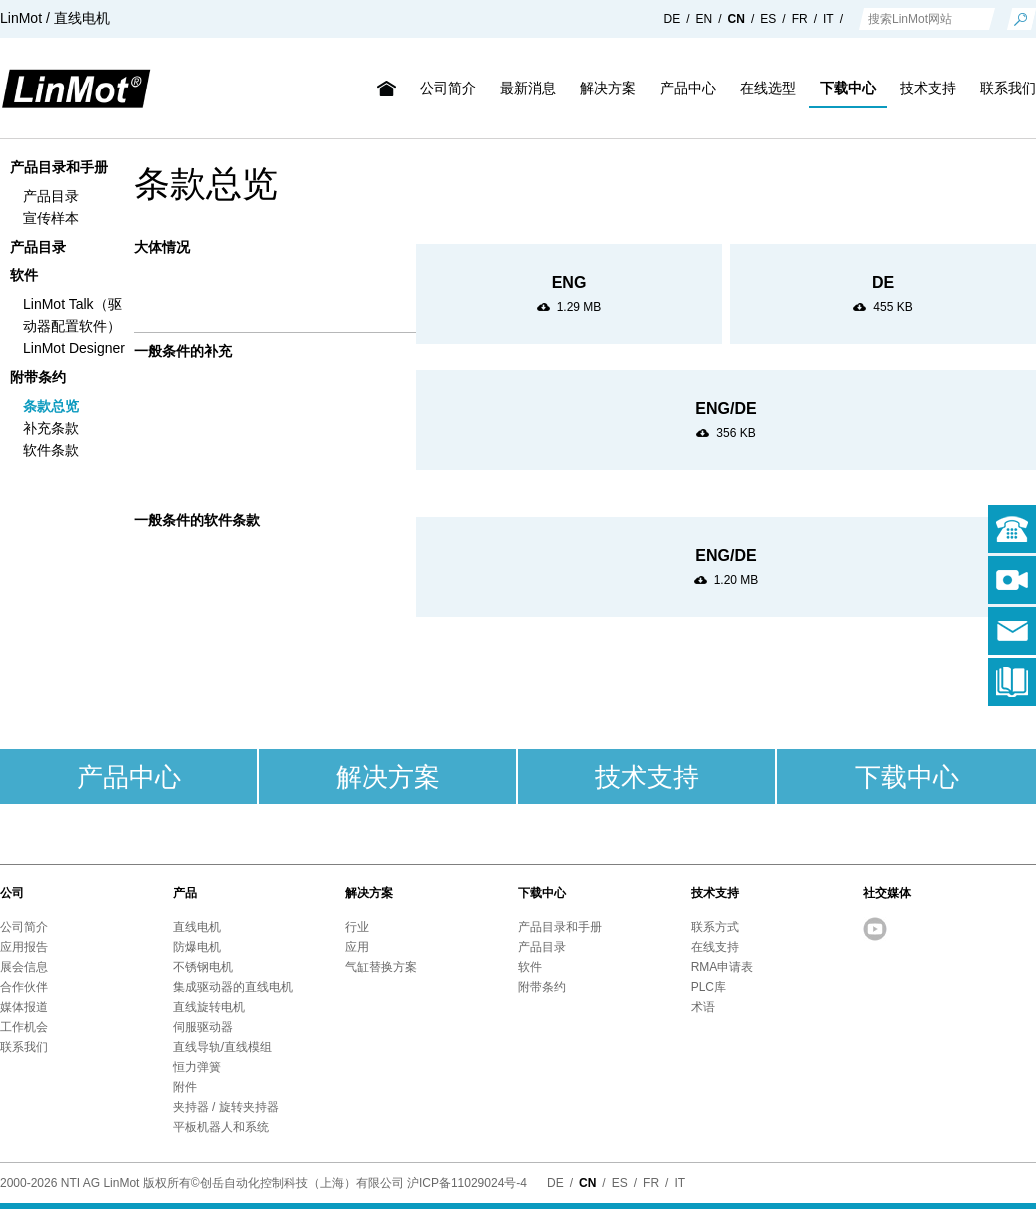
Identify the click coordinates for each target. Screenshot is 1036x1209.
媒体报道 (24, 1007)
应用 (357, 947)
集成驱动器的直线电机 (233, 987)
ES (768, 19)
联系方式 (715, 927)
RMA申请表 (722, 967)
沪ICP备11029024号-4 (467, 1183)
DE (672, 19)
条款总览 (51, 406)
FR (800, 19)
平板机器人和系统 (221, 1127)
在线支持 (715, 947)
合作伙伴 (24, 987)
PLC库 (708, 987)
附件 (185, 1087)
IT (828, 19)
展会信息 (24, 967)
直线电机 (197, 927)
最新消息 (528, 88)
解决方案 (608, 88)
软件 (24, 275)
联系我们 (24, 1047)
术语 (703, 1007)
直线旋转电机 (209, 1007)
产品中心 (688, 88)
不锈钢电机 (203, 967)
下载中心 (848, 88)
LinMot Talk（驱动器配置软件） (72, 315)
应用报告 (24, 947)
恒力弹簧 (197, 1067)
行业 (357, 927)
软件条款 (51, 450)
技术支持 (928, 88)
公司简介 (448, 88)
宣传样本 (51, 218)
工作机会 (24, 1027)
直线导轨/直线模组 (222, 1047)
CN (736, 19)
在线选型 (768, 88)
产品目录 (51, 196)
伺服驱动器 (203, 1027)
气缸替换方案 (381, 967)
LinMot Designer (74, 348)
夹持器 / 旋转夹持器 (226, 1107)
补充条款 (51, 428)
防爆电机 (197, 947)
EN (704, 19)
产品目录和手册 (59, 167)
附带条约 (38, 377)
